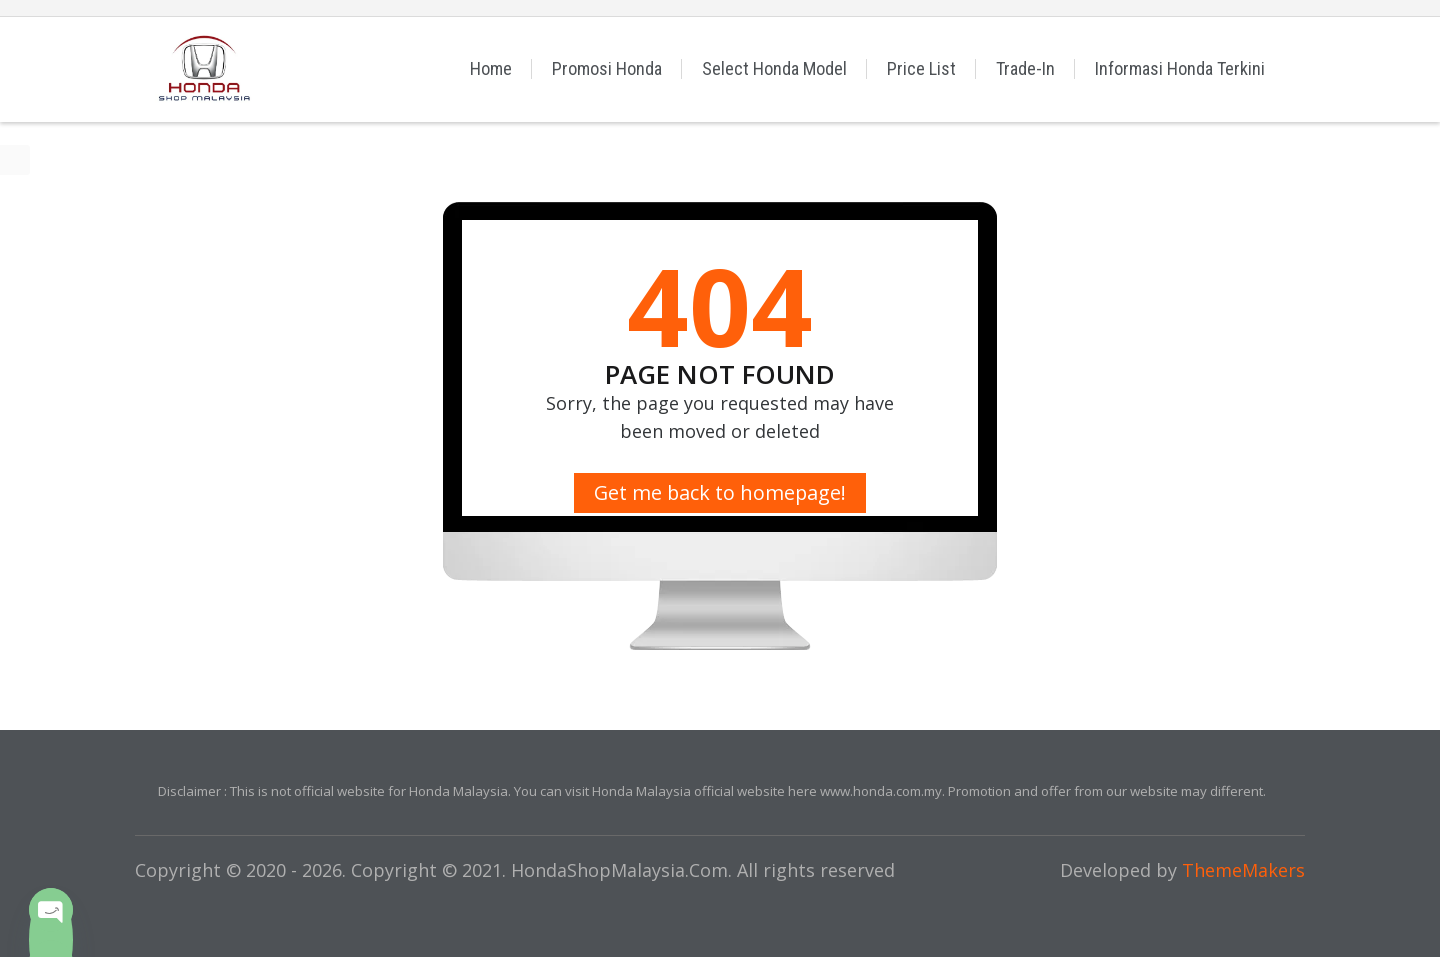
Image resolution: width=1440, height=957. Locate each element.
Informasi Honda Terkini (1180, 68)
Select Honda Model (774, 68)
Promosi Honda (607, 68)
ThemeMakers (1243, 870)
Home (491, 68)
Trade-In (1025, 68)
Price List (921, 68)
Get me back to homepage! (720, 492)
